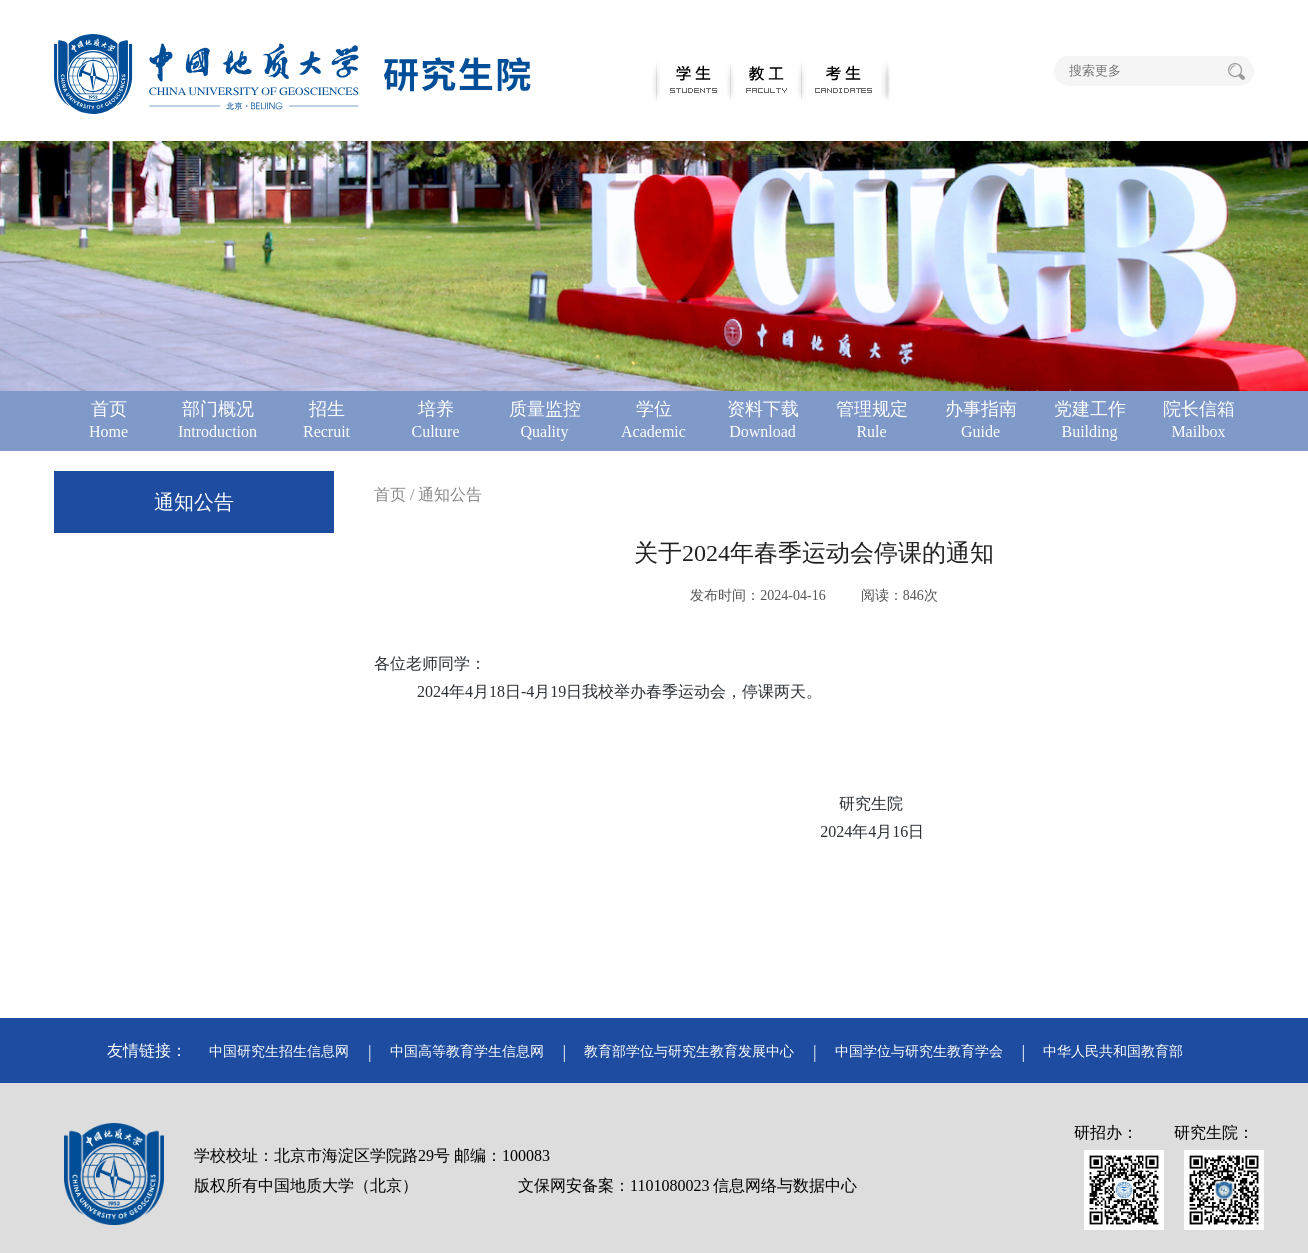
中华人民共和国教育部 (1113, 1051)
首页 (390, 494)
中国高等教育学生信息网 (467, 1051)
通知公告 (194, 502)
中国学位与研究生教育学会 (919, 1051)
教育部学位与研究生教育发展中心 (689, 1051)
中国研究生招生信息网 (279, 1051)
